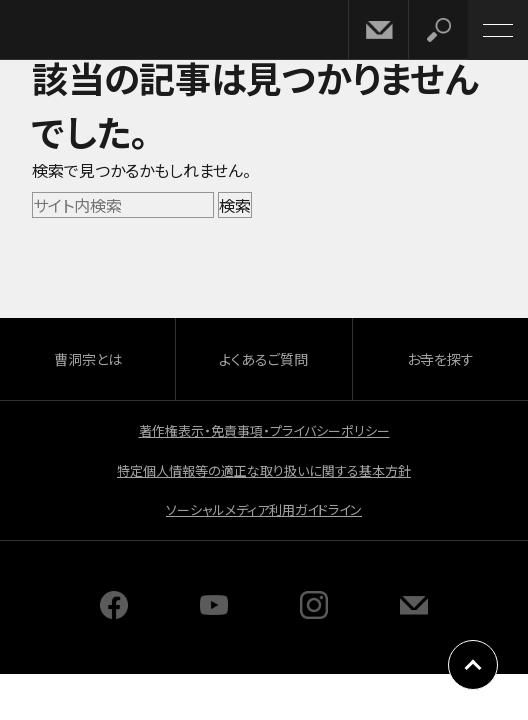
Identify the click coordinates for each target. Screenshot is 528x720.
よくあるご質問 (263, 359)
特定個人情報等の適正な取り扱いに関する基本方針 (264, 470)
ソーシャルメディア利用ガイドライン (264, 509)
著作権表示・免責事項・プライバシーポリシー (264, 430)
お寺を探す (440, 359)
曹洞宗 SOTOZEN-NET (60, 31)
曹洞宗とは (88, 359)
